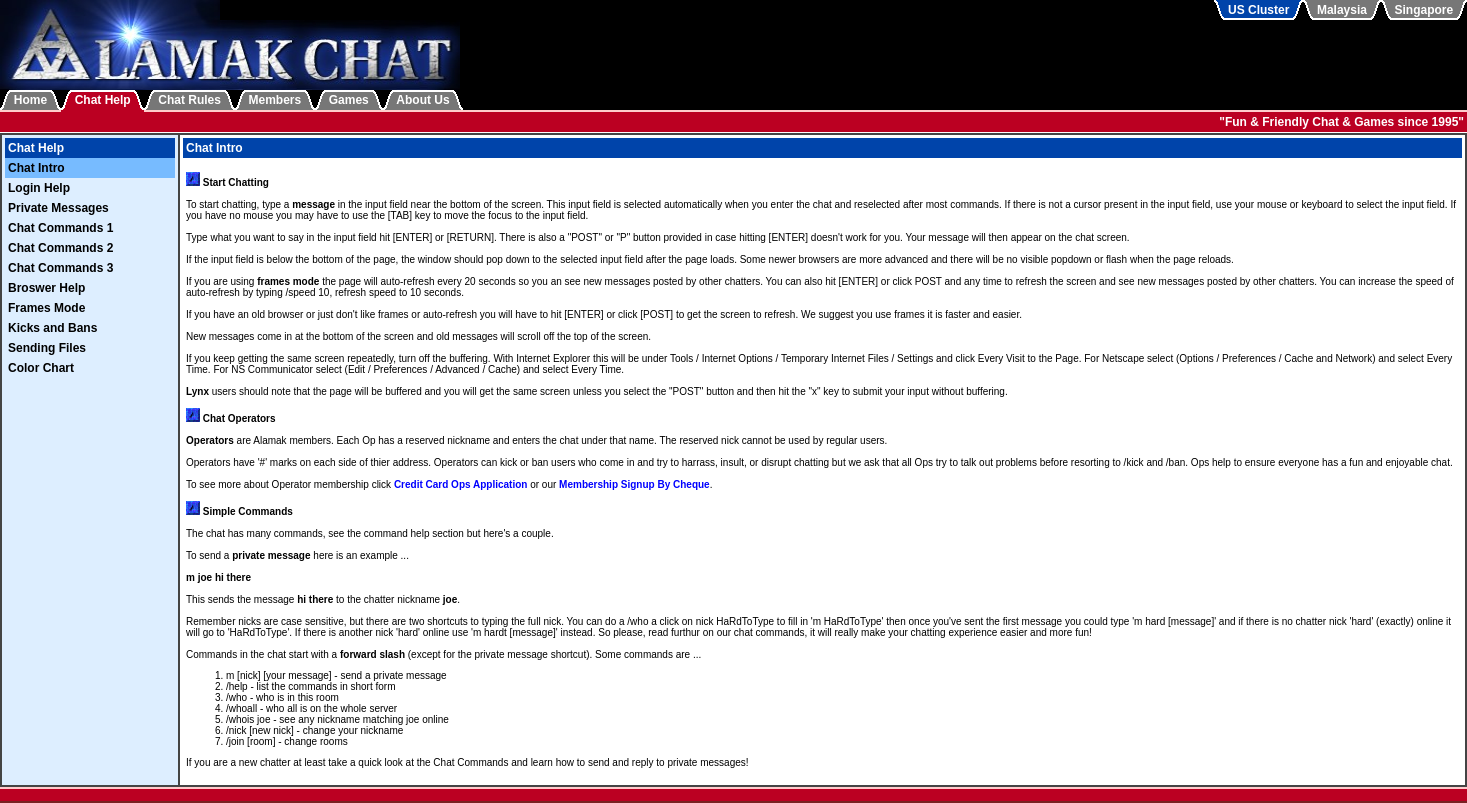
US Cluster (1258, 10)
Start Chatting (236, 182)
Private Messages (58, 208)
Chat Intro (36, 168)
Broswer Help (46, 288)
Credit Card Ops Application (461, 484)
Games (349, 100)
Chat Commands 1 (60, 228)
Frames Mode (46, 308)
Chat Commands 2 (60, 248)
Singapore (1424, 10)
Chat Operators (239, 418)
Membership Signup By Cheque (634, 484)
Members (275, 100)
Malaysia (1342, 10)
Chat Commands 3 (60, 268)
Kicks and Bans (52, 328)
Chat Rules (189, 100)
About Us (422, 100)
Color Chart (41, 368)
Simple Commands (248, 511)
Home (30, 100)
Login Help (39, 188)
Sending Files (47, 348)
